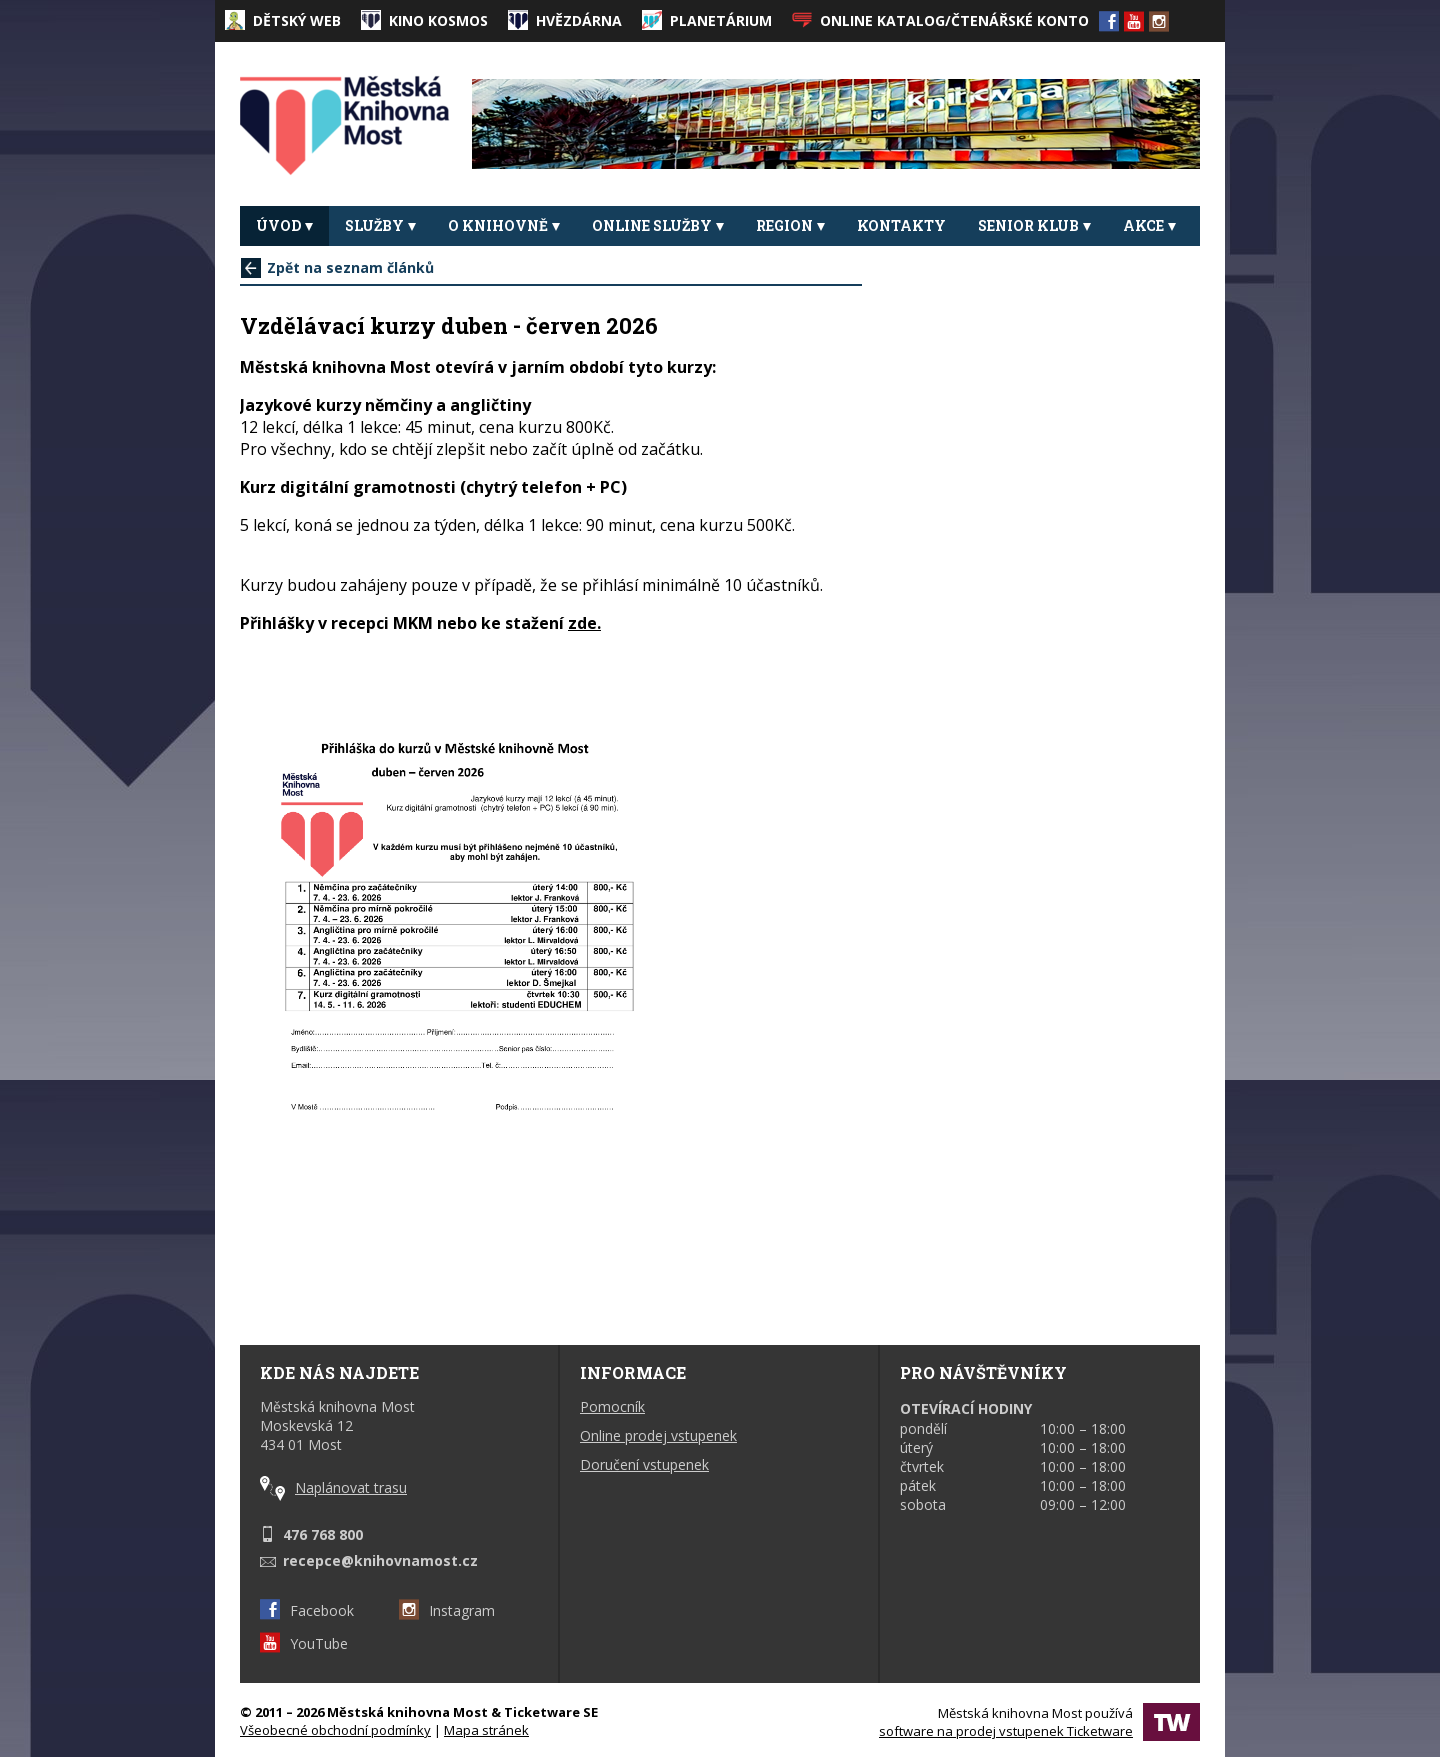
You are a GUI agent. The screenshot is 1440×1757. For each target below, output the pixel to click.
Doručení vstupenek (644, 1464)
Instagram (447, 1610)
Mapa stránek (486, 1730)
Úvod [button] (284, 225)
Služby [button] (380, 225)
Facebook (307, 1610)
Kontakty (901, 225)
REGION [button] (790, 225)
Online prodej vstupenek (658, 1435)
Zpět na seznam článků (337, 267)
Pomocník (612, 1406)
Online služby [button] (658, 225)
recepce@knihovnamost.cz (380, 1560)
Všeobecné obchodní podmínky (335, 1730)
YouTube (304, 1643)
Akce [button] (1149, 225)
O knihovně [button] (504, 225)
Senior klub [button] (1034, 225)
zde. (584, 623)
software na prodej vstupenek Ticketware (1006, 1731)
